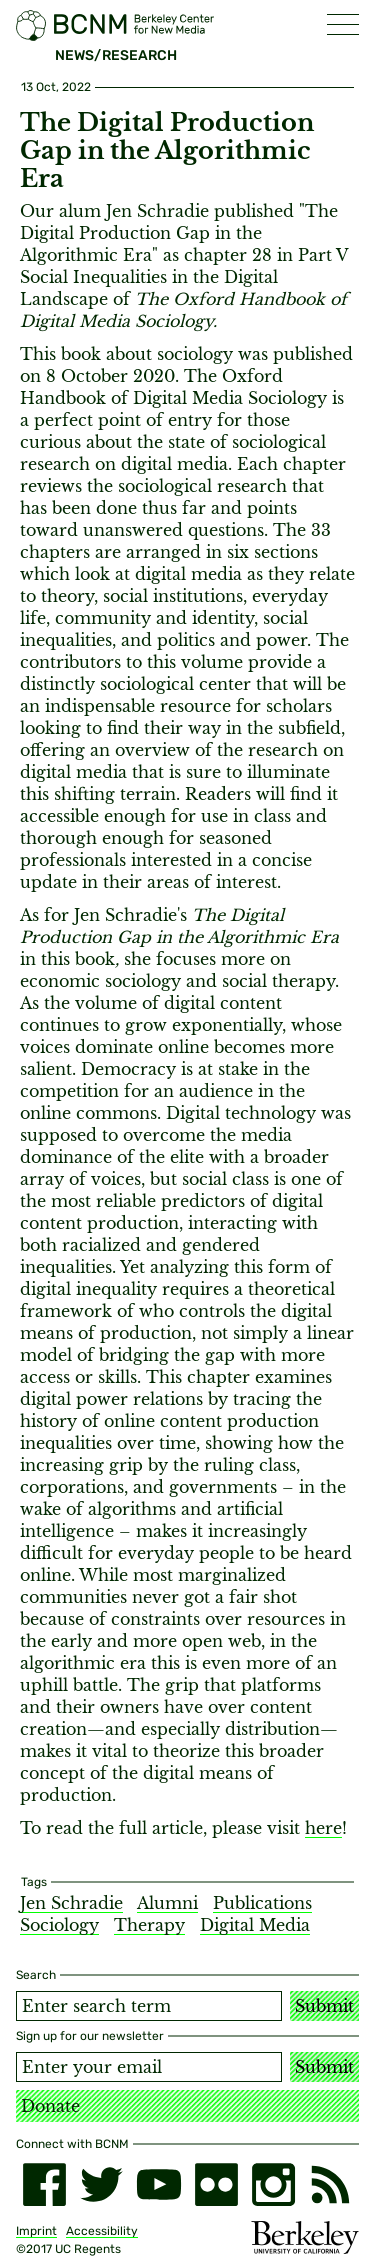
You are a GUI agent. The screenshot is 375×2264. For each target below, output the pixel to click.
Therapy (149, 1925)
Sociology (59, 1925)
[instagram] (273, 2184)
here (323, 1828)
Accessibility (102, 2231)
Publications (262, 1903)
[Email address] (149, 2067)
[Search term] (149, 2006)
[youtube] (158, 2184)
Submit (324, 2006)
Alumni (167, 1903)
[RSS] (330, 2184)
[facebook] (44, 2184)
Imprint (36, 2231)
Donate (50, 2106)
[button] (343, 24)
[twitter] (101, 2184)
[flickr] (216, 2184)
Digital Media (255, 1925)
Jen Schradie (71, 1903)
